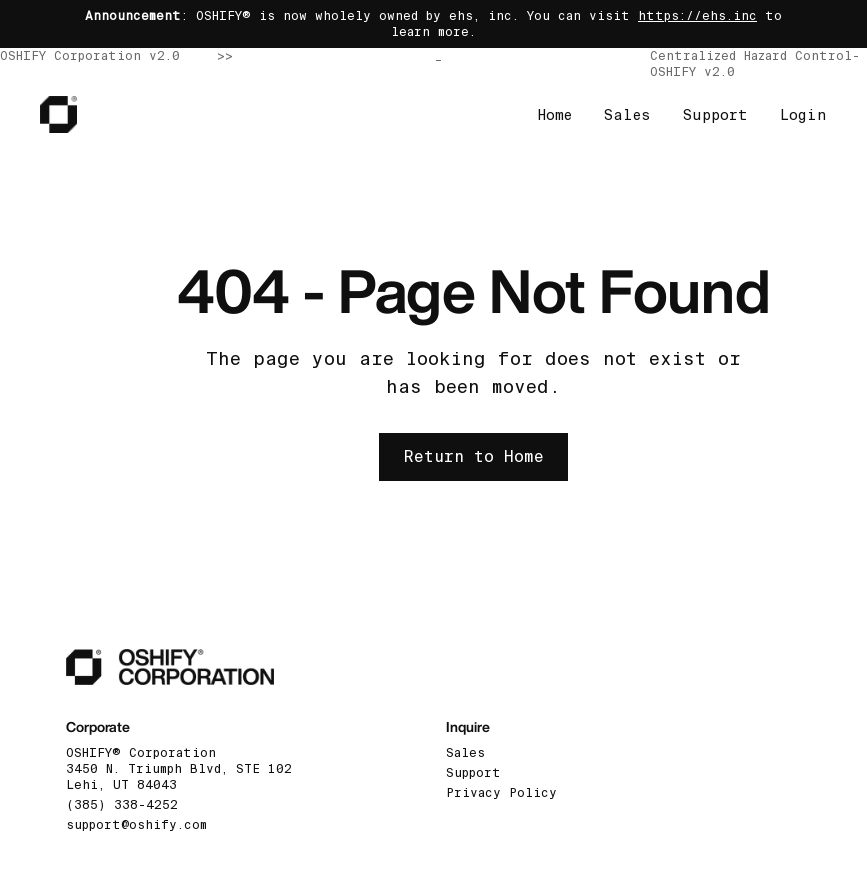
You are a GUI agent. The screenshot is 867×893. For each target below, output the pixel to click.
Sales (627, 115)
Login (803, 115)
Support (715, 115)
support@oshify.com (136, 825)
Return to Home (473, 456)
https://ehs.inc (697, 16)
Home (555, 115)
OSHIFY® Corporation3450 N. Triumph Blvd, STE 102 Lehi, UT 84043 (179, 769)
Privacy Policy (501, 793)
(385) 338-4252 (122, 805)
